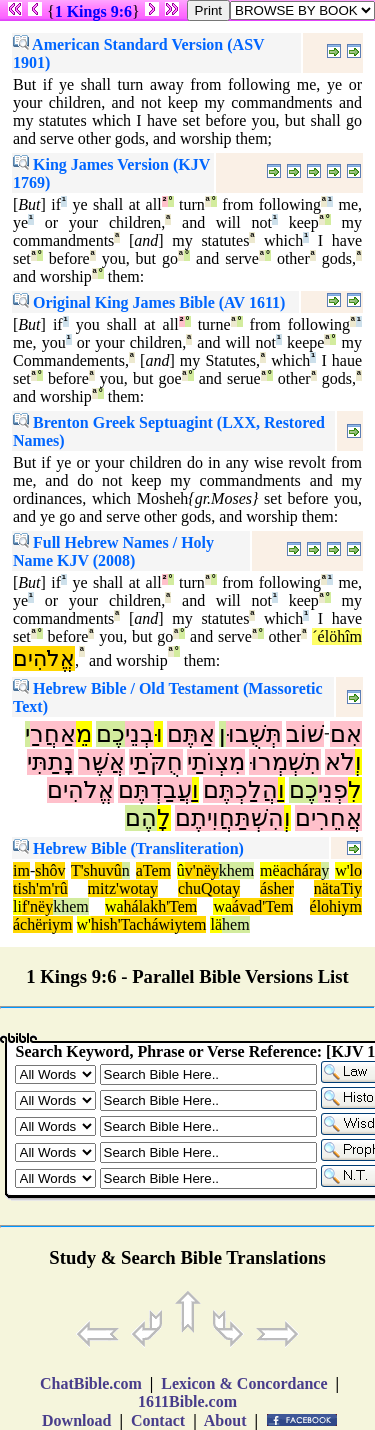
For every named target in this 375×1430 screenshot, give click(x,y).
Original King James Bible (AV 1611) (149, 302)
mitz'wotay (123, 888)
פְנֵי (333, 790)
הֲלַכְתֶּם (240, 790)
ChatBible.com (91, 1383)
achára (301, 870)
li (17, 906)
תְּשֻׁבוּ (254, 734)
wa (114, 906)
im (21, 870)
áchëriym (43, 924)
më (270, 870)
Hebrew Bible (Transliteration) (128, 848)
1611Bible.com (187, 1401)
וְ (358, 762)
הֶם (141, 818)
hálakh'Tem (161, 906)
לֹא (340, 762)
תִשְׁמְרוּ (285, 762)
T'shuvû (96, 870)
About (226, 1420)
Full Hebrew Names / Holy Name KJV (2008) (113, 551)
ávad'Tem (262, 906)
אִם (346, 734)
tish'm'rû (40, 888)
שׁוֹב (305, 734)
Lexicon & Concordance (244, 1383)
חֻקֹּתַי (156, 762)
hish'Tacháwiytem (149, 924)
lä (216, 924)
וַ (281, 790)
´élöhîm (337, 636)
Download (76, 1420)
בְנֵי (139, 734)
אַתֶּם (191, 734)
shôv (50, 870)
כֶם (110, 734)
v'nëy (202, 870)
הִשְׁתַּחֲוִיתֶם (229, 818)
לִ (355, 790)
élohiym (336, 906)
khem (237, 870)
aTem (153, 870)
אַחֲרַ (53, 734)
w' (342, 870)
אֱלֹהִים (44, 658)
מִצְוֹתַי (216, 762)
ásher (277, 888)
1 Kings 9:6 (93, 11)
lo (356, 870)
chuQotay (209, 888)
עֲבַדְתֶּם (155, 790)
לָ (164, 818)
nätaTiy (338, 888)
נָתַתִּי (50, 762)
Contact (158, 1420)
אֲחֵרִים (328, 818)
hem (236, 924)
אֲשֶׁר (101, 762)
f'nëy (37, 906)
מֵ (84, 734)
